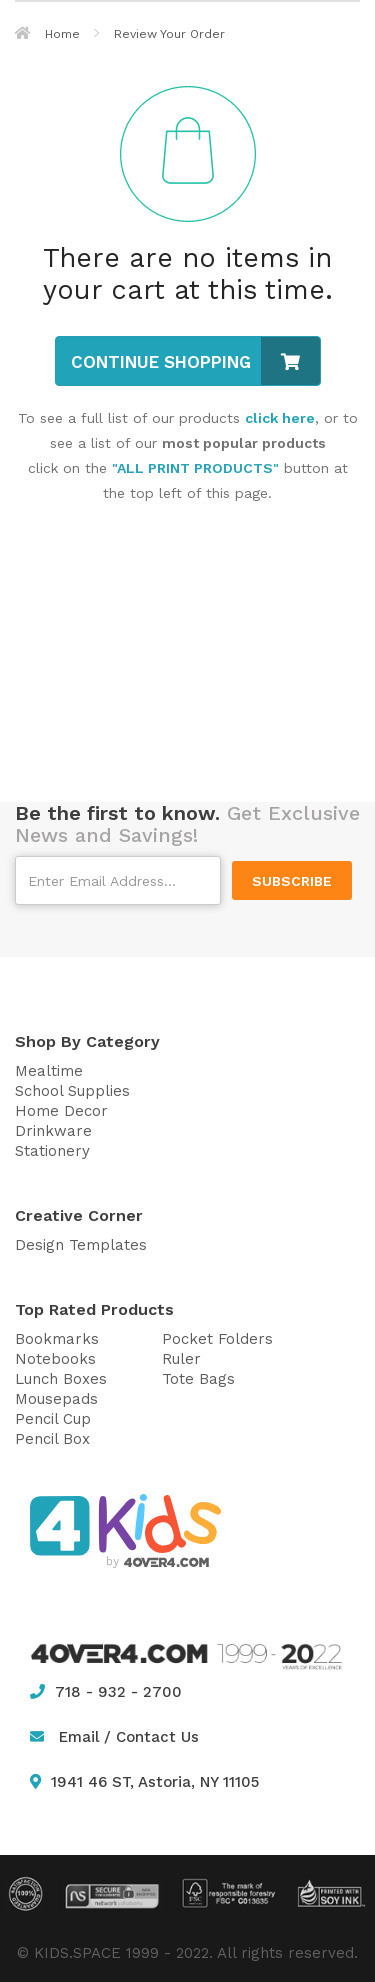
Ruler (181, 1359)
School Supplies (72, 1091)
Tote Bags (198, 1379)
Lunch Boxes (61, 1379)
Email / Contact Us (129, 1737)
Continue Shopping (195, 361)
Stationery (52, 1151)
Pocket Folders (217, 1339)
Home (47, 34)
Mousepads (56, 1399)
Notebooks (55, 1359)
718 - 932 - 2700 (106, 1692)
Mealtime (49, 1071)
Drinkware (53, 1131)
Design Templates (81, 1245)
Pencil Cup (53, 1419)
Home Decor (61, 1111)
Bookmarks (57, 1339)
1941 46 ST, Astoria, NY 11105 (144, 1782)
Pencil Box (52, 1439)
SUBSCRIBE (292, 881)
